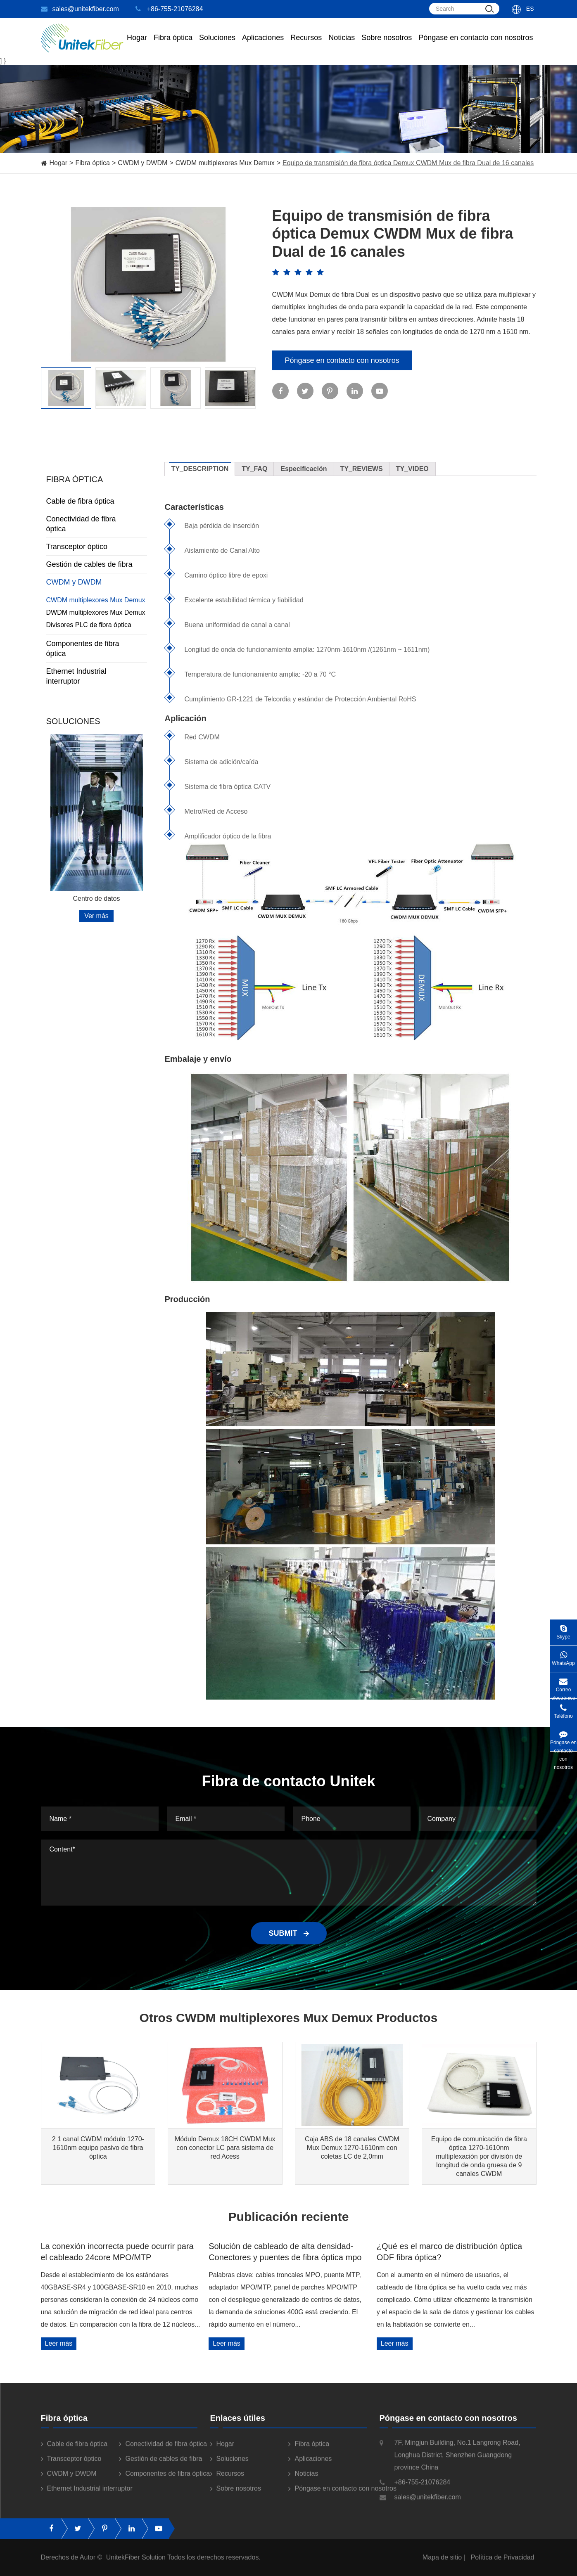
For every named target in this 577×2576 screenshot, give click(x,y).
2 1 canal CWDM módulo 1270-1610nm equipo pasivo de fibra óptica (98, 2148)
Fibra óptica (92, 162)
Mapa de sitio (442, 2565)
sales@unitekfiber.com (80, 8)
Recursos (306, 45)
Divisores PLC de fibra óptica (88, 624)
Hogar (137, 45)
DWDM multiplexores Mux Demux (95, 612)
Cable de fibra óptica (96, 501)
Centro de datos (96, 898)
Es (530, 8)
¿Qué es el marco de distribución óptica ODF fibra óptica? (449, 2251)
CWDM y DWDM (142, 162)
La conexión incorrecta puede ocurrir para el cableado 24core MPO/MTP (117, 2251)
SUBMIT (289, 1933)
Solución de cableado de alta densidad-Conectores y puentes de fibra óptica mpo (285, 2251)
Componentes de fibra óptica (96, 648)
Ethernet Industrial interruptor (96, 676)
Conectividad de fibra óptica (96, 524)
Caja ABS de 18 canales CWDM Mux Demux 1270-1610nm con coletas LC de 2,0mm (352, 2148)
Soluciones (217, 45)
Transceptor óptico (96, 546)
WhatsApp (563, 1656)
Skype (563, 1629)
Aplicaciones (263, 45)
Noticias (341, 45)
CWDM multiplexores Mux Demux (225, 162)
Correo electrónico (563, 1685)
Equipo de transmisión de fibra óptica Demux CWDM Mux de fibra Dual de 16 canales (408, 162)
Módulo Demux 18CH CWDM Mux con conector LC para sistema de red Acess (225, 2148)
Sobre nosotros (386, 45)
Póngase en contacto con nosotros (475, 45)
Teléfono (563, 1709)
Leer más (59, 2343)
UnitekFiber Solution (136, 2565)
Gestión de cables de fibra (96, 564)
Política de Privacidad (502, 2565)
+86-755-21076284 (169, 8)
